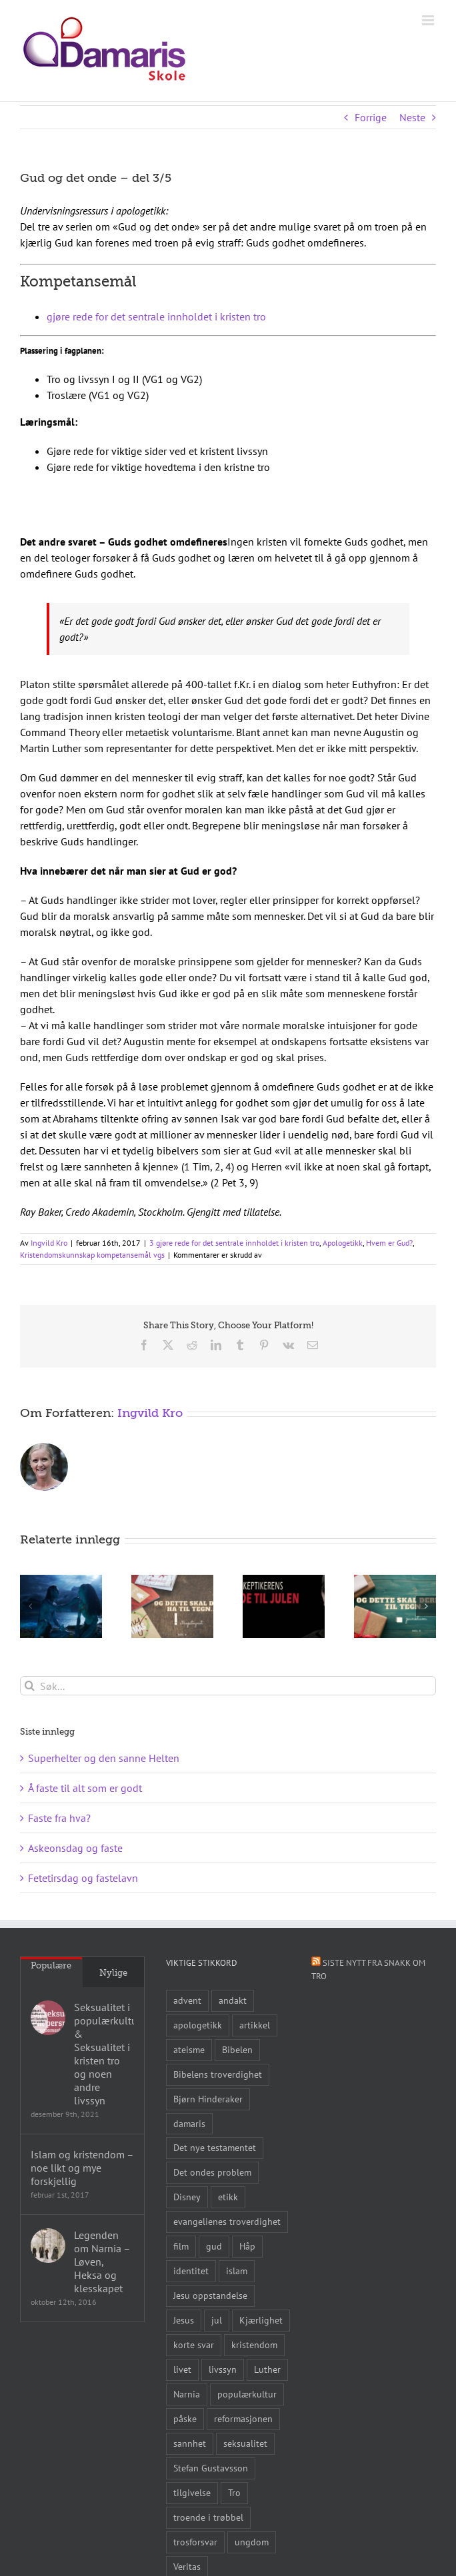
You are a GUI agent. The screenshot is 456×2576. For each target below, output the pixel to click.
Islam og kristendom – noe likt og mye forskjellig (82, 2168)
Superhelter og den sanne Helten (103, 1758)
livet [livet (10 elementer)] (182, 2369)
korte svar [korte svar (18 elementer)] (193, 2344)
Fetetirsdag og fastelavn (83, 1878)
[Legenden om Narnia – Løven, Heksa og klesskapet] (48, 2245)
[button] (30, 1606)
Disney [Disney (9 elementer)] (187, 2196)
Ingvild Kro (49, 1243)
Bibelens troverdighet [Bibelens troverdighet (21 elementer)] (217, 2074)
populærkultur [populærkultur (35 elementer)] (247, 2393)
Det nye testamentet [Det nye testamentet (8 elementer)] (214, 2147)
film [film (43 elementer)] (181, 2246)
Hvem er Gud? (389, 1243)
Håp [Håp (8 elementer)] (247, 2246)
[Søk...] (228, 1685)
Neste (412, 117)
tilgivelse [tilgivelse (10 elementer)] (192, 2492)
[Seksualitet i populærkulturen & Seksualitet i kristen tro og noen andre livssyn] (48, 2017)
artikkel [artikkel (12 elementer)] (254, 2024)
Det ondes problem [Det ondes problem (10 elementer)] (212, 2172)
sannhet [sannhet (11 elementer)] (189, 2443)
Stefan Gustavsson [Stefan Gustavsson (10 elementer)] (210, 2467)
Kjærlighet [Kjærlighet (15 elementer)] (261, 2320)
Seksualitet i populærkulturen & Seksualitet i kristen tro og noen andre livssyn (104, 2053)
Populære (51, 1965)
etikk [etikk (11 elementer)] (228, 2196)
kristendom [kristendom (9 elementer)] (254, 2344)
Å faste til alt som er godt (85, 1788)
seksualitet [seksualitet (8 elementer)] (245, 2443)
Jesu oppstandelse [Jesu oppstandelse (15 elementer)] (210, 2295)
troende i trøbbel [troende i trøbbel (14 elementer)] (208, 2517)
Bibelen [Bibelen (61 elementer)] (237, 2049)
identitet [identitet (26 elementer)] (191, 2270)
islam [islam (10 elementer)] (236, 2270)
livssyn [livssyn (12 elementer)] (223, 2369)
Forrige (371, 117)
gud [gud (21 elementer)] (214, 2246)
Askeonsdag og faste (75, 1848)
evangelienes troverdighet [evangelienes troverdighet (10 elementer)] (227, 2221)
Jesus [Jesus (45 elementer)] (183, 2320)
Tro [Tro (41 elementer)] (234, 2492)
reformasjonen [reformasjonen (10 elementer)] (243, 2418)
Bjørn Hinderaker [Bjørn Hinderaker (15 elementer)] (208, 2098)
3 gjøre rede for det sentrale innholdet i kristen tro (234, 1243)
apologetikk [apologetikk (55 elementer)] (197, 2024)
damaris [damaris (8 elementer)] (189, 2123)
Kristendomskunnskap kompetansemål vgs (92, 1255)
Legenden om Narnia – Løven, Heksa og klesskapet (102, 2261)
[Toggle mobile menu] (429, 20)
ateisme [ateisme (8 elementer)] (189, 2049)
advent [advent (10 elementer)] (187, 2000)
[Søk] (29, 1685)
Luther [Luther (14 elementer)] (267, 2369)
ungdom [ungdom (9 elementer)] (252, 2541)
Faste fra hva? (59, 1818)
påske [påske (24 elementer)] (185, 2418)
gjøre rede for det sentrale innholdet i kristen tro (156, 316)
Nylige (113, 1973)
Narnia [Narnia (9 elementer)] (186, 2393)
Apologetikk (343, 1243)
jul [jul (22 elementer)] (216, 2320)
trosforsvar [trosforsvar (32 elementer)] (195, 2541)
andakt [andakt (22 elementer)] (233, 2000)
